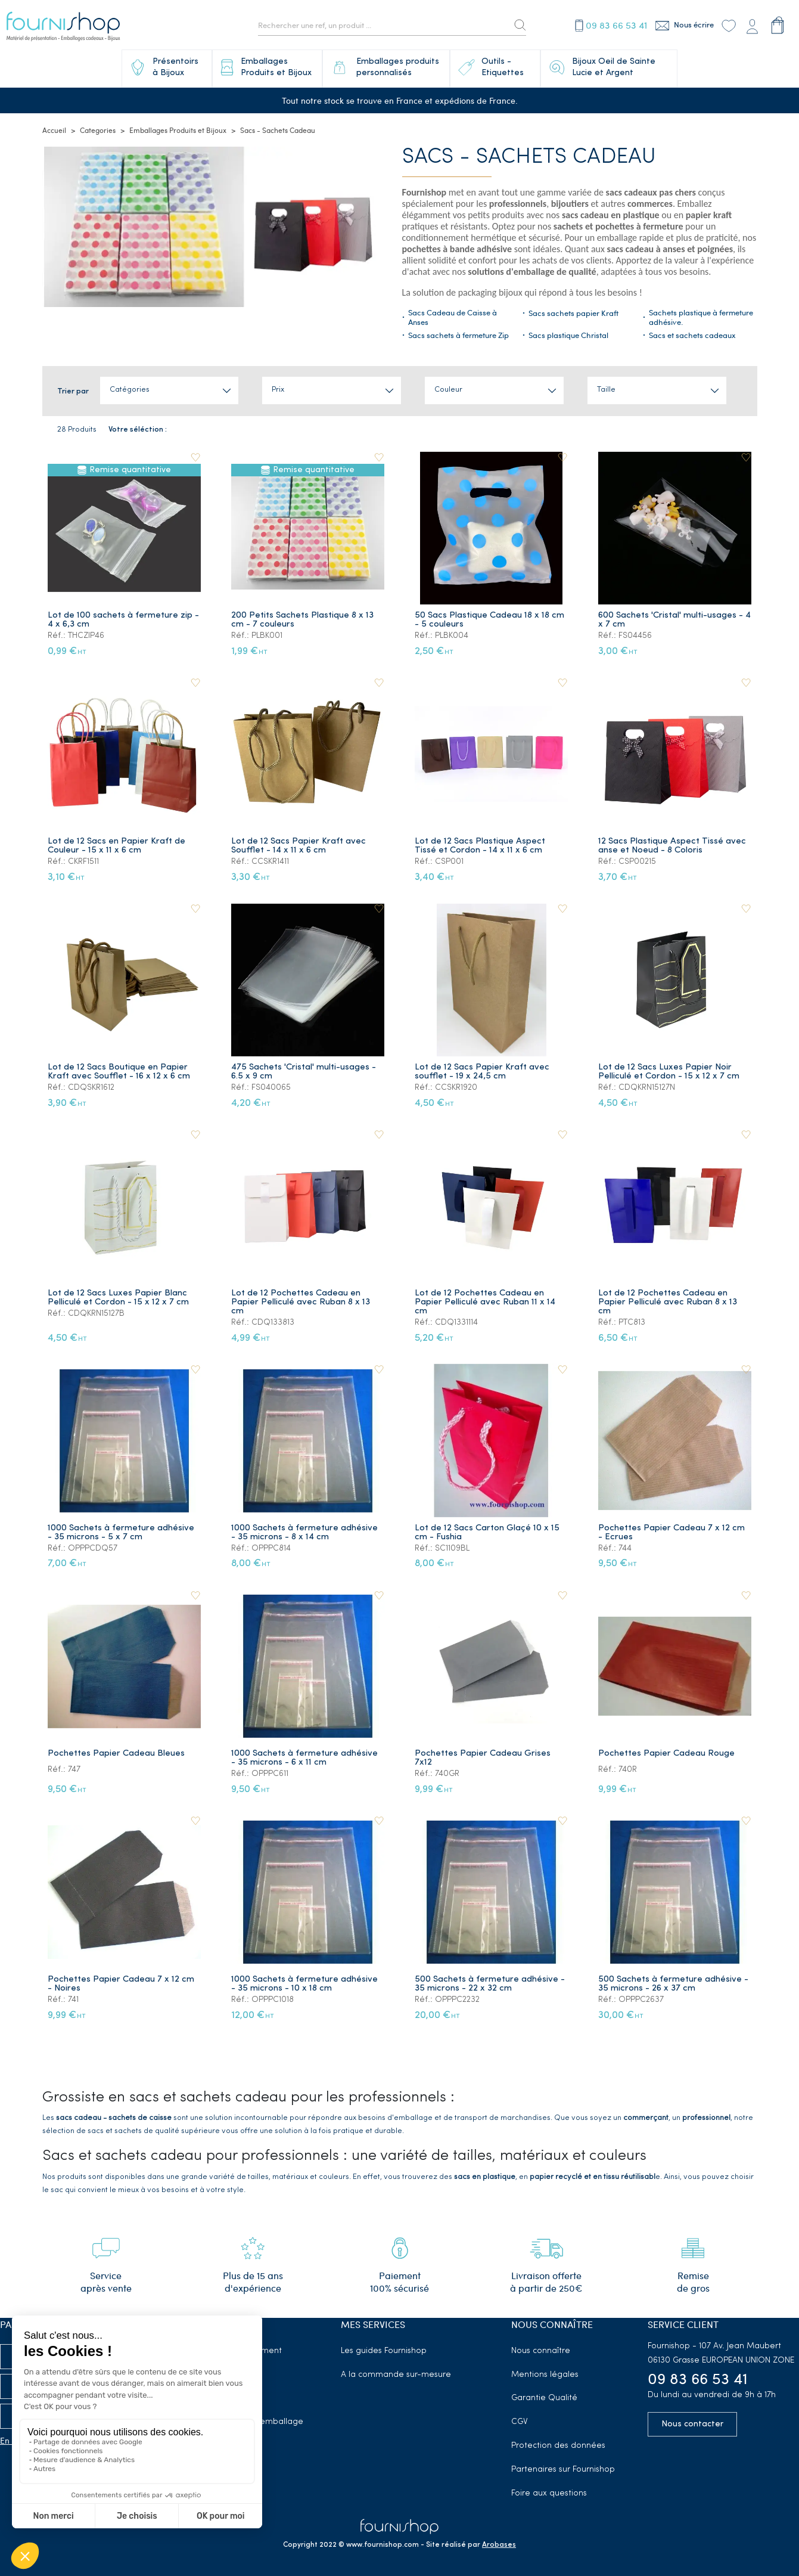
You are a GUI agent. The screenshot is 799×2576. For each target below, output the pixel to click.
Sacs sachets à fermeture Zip (458, 335)
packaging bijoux (490, 293)
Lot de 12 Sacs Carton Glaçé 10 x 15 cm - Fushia (488, 1533)
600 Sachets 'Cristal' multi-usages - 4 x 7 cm (671, 620)
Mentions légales (545, 2374)
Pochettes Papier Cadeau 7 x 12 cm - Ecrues (672, 1533)
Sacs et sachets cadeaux (692, 335)
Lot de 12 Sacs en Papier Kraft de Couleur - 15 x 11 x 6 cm (117, 846)
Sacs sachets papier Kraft (573, 313)
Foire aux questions (549, 2493)
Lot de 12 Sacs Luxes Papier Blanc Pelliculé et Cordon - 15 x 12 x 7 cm (119, 1298)
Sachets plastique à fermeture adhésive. (701, 317)
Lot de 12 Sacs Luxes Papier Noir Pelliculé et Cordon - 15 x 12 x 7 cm (670, 1072)
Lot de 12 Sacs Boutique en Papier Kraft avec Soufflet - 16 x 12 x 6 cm (120, 1072)
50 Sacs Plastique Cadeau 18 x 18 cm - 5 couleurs (490, 620)
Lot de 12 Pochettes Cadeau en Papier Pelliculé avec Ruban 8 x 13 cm (301, 1302)
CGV (519, 2421)
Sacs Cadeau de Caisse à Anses (452, 317)
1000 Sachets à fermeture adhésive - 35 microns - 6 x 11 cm (305, 1758)
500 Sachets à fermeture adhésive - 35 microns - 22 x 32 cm (491, 1984)
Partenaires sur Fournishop (563, 2469)
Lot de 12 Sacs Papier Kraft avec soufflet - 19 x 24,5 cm (483, 1072)
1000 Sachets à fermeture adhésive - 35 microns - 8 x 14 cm (305, 1533)
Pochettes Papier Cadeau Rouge (667, 1753)
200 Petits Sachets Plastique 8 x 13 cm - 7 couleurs (303, 620)
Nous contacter (692, 2424)
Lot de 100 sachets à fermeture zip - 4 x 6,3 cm (124, 620)
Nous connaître (540, 2350)
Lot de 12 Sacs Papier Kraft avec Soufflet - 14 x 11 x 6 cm (299, 846)
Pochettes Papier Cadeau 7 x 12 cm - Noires (122, 1984)
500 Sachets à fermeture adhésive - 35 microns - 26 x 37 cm (674, 1984)
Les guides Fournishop (384, 2350)
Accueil (54, 130)
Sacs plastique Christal (568, 335)
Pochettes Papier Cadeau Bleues (117, 1753)
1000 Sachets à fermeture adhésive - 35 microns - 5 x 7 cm (122, 1533)
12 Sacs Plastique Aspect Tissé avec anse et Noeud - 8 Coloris (673, 846)
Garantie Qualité (544, 2398)
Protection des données (558, 2445)
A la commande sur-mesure (396, 2374)
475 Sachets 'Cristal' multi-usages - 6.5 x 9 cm (304, 1072)
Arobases (499, 2545)
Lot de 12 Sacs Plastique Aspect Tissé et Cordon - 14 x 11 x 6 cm (481, 846)
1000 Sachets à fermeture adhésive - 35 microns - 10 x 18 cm (305, 1984)
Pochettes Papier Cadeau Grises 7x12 (484, 1758)
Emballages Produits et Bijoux (177, 130)
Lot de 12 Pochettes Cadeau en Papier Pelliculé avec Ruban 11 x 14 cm (486, 1302)
